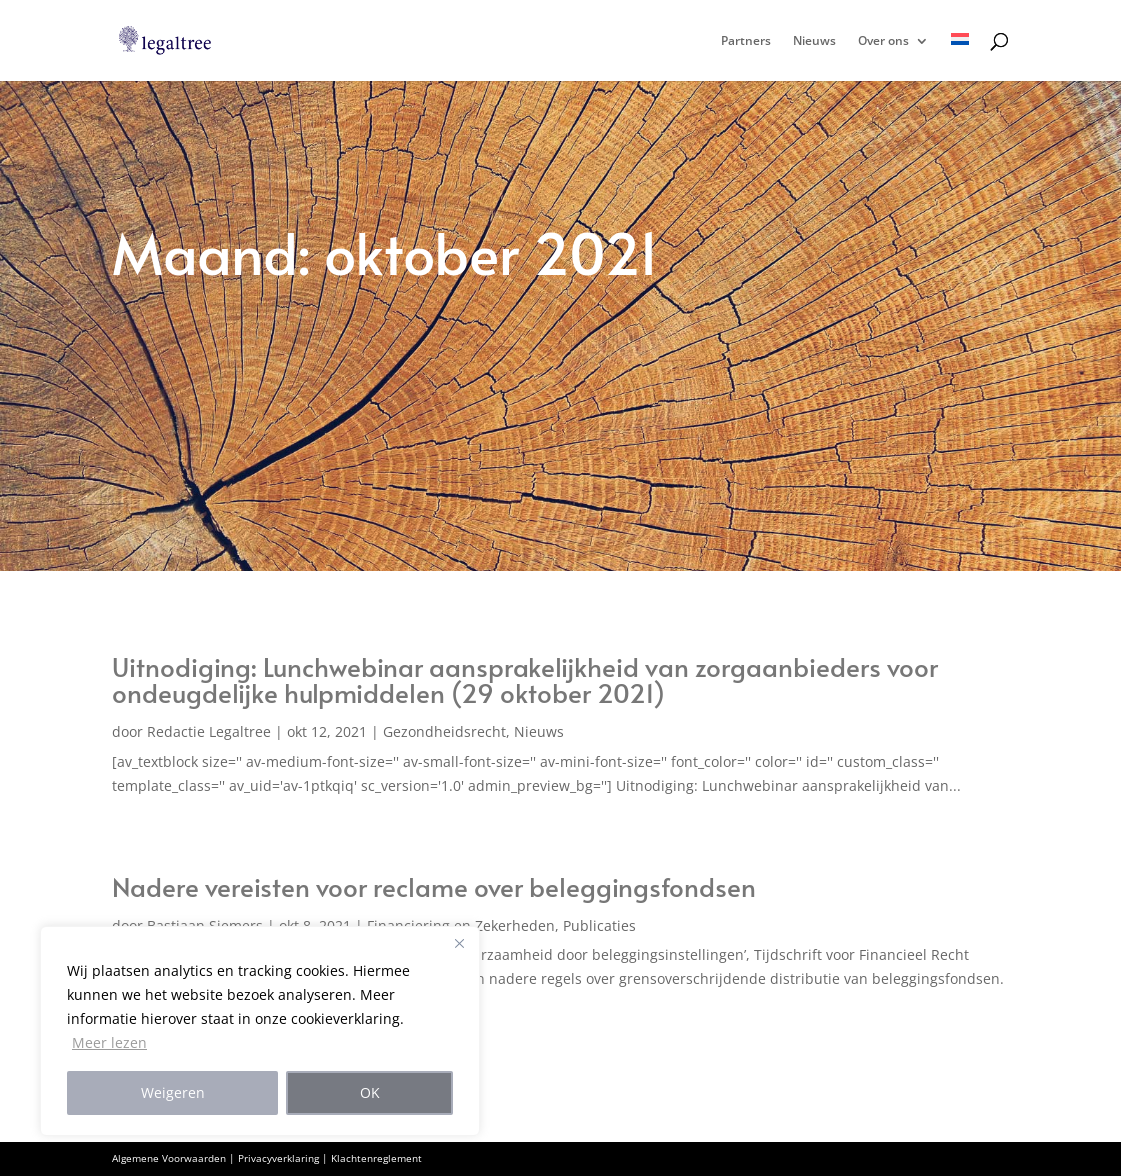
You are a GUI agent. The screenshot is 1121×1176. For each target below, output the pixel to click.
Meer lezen (109, 1042)
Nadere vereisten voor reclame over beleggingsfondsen (434, 886)
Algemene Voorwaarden (169, 1158)
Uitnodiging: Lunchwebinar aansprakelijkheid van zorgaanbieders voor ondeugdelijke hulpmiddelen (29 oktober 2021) (525, 679)
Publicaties (599, 925)
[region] (260, 1031)
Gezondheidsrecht (444, 731)
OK (370, 1092)
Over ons (883, 41)
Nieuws (814, 41)
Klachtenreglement (376, 1158)
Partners (746, 41)
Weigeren (173, 1092)
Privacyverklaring (278, 1158)
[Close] (459, 943)
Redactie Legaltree (209, 731)
